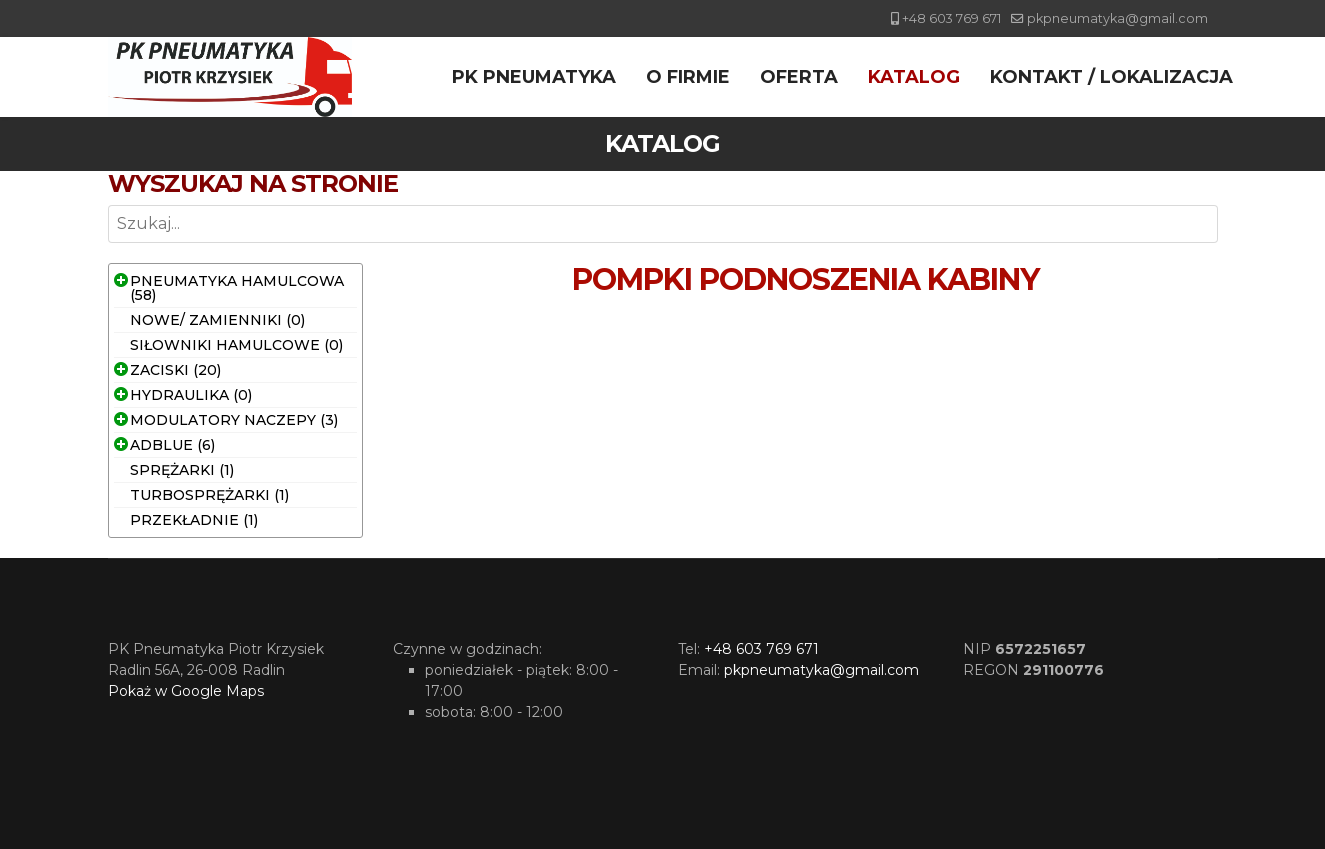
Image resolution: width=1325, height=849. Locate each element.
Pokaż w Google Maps (186, 691)
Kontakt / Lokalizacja (1111, 77)
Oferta (799, 77)
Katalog (914, 77)
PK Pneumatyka (534, 77)
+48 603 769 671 (951, 18)
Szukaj (108, 243)
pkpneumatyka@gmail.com (1117, 18)
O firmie (688, 77)
